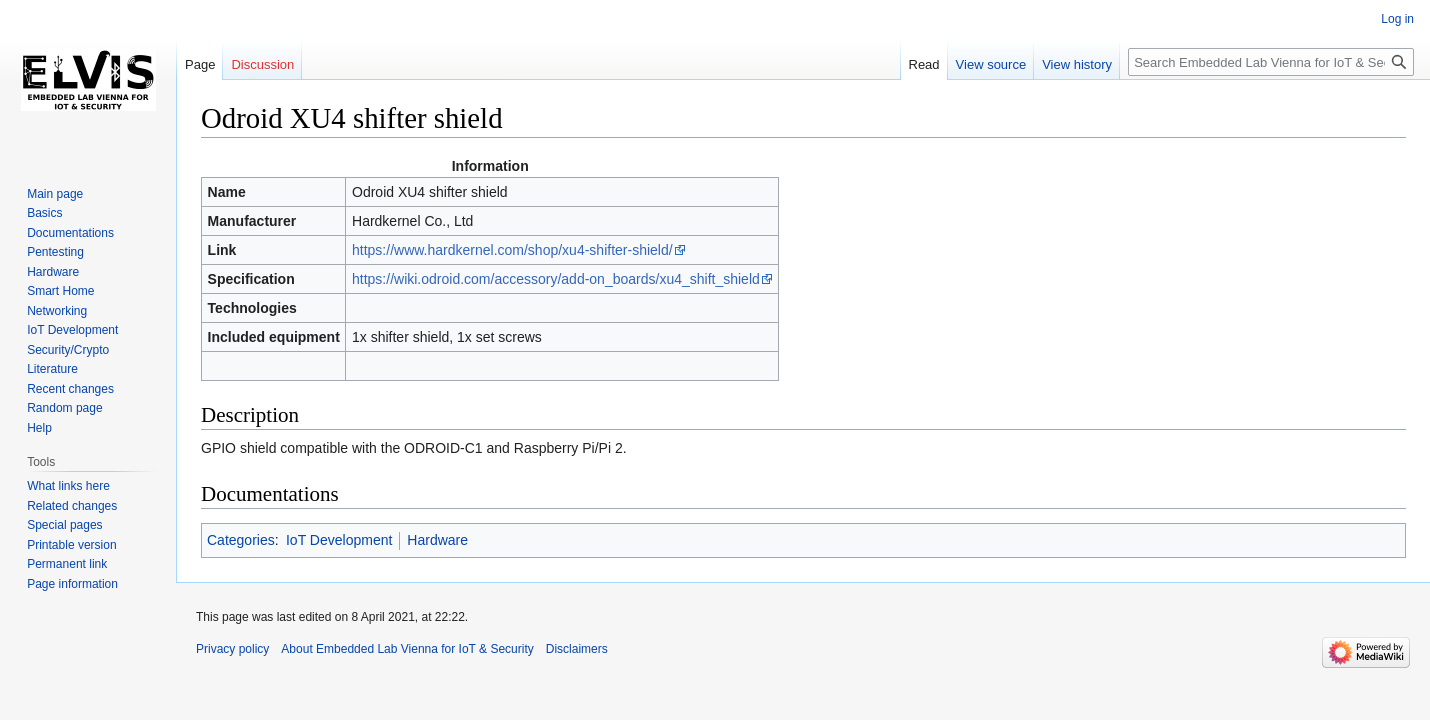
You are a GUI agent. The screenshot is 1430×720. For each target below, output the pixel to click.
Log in (1397, 19)
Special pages (64, 525)
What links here (68, 486)
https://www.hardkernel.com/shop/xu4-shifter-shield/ (512, 250)
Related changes (72, 506)
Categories (241, 540)
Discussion (262, 64)
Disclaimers (577, 649)
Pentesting (55, 252)
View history (1077, 64)
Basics (44, 213)
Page (200, 64)
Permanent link (67, 564)
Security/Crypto (68, 350)
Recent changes (70, 389)
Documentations (70, 233)
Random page (64, 408)
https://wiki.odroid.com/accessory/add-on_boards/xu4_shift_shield (556, 279)
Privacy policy (232, 649)
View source (991, 64)
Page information (72, 584)
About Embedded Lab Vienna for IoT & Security (407, 649)
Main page (55, 194)
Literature (52, 369)
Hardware (437, 540)
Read (924, 64)
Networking (57, 311)
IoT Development (339, 540)
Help (39, 428)
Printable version (71, 545)
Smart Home (60, 291)
